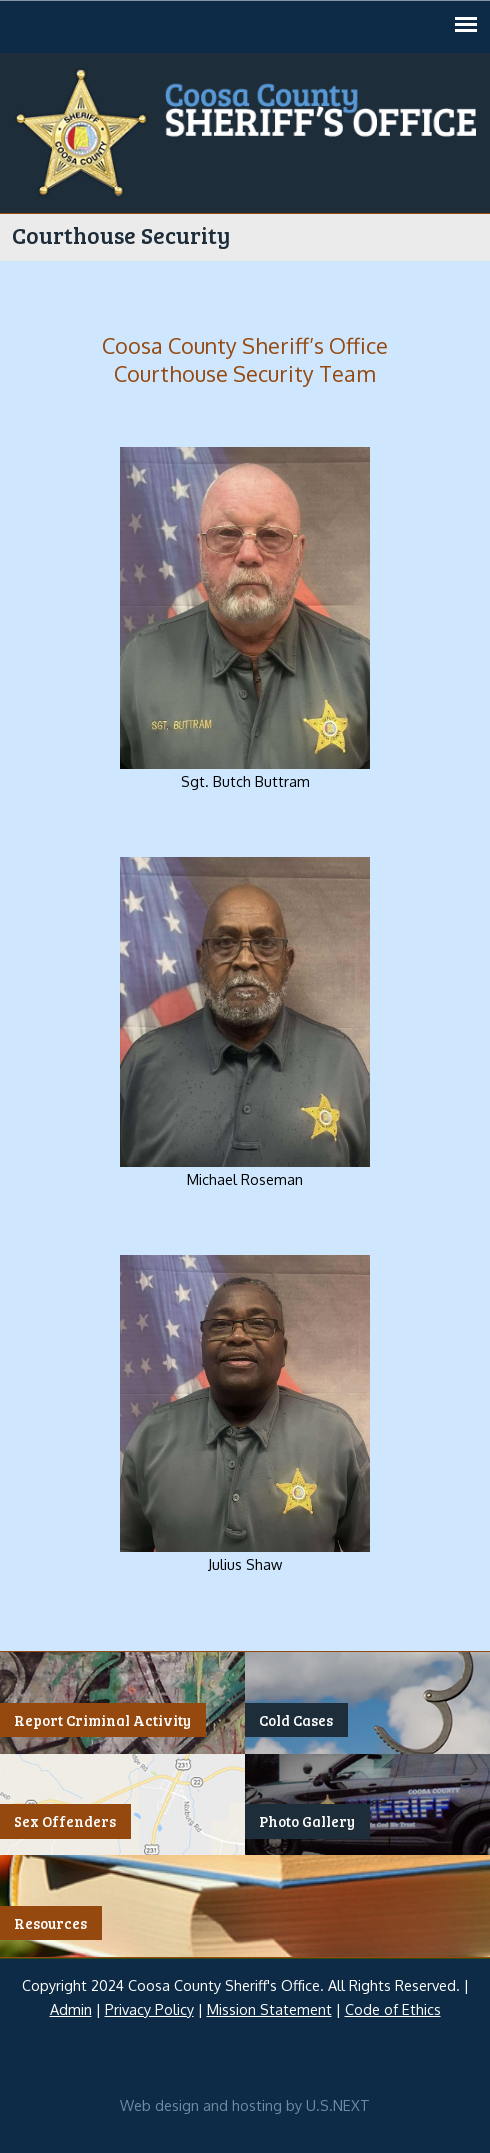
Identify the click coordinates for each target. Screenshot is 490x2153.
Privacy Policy (149, 2009)
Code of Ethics (393, 2009)
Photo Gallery (307, 1822)
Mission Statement (269, 2009)
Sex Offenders (65, 1822)
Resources (50, 1923)
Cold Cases (296, 1720)
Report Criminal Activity (102, 1720)
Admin (71, 2009)
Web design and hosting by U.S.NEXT (245, 2105)
